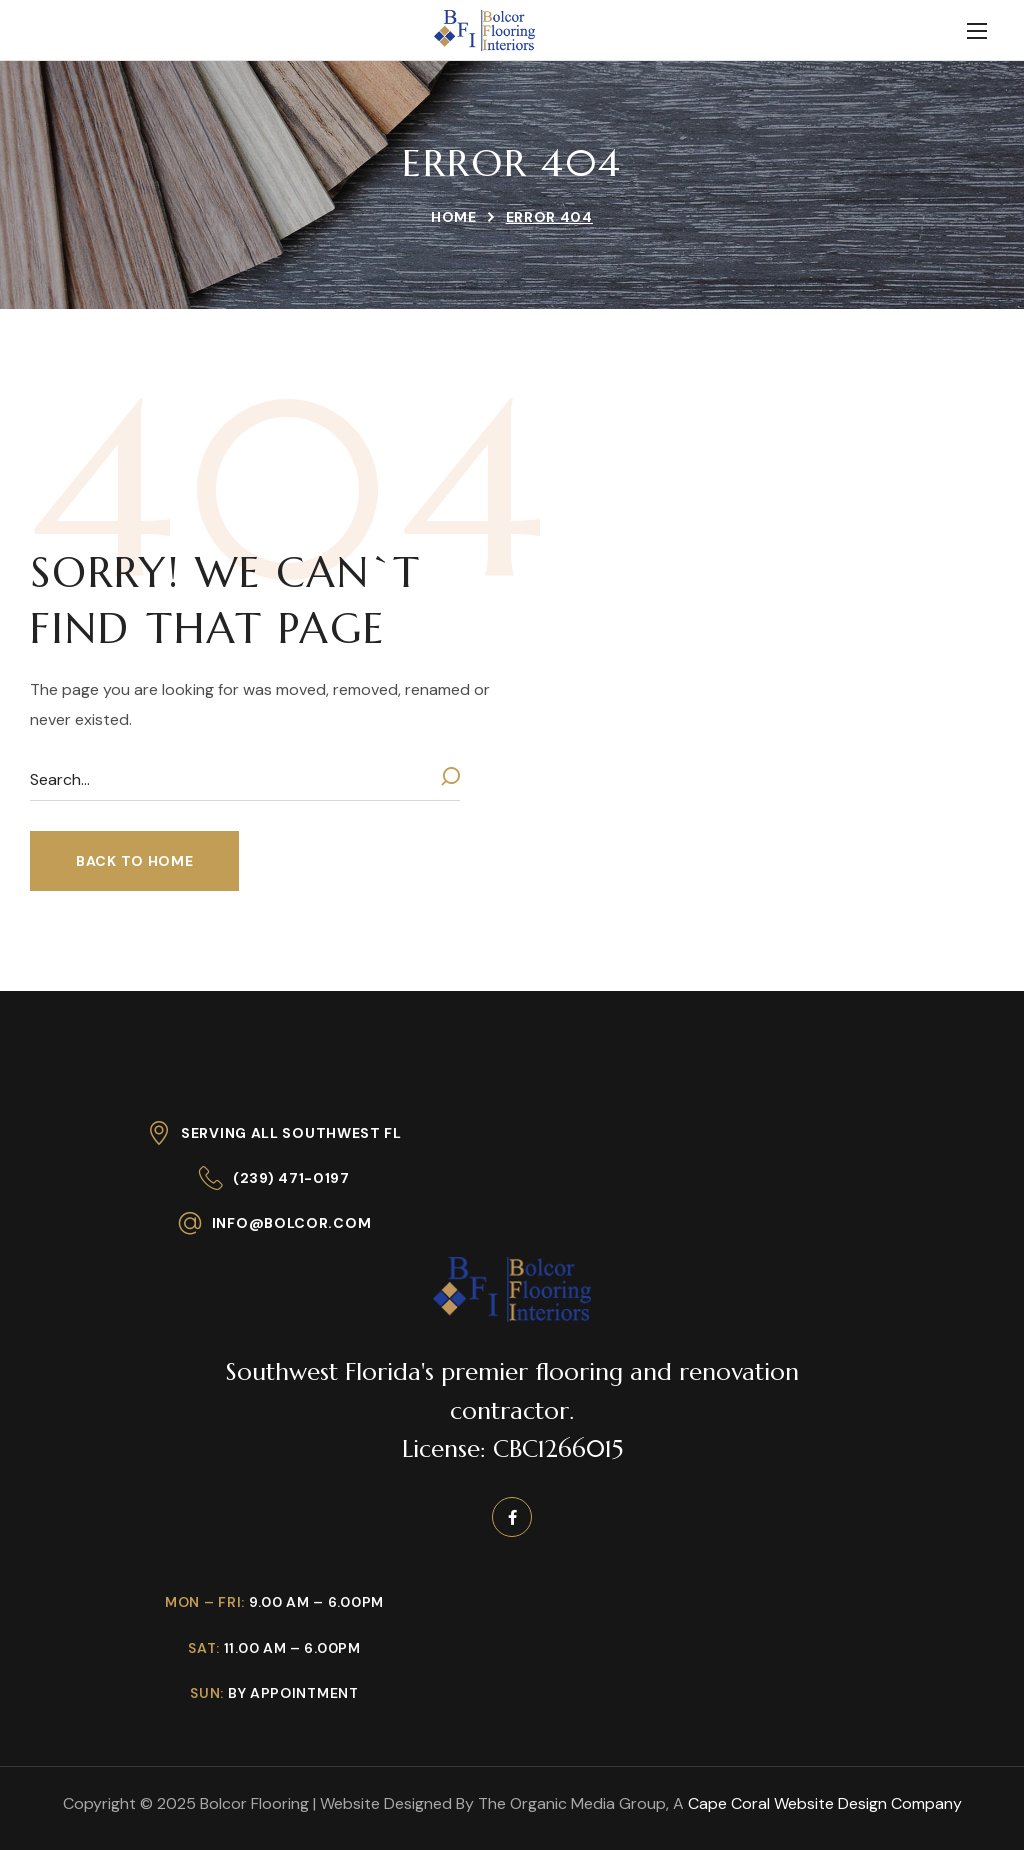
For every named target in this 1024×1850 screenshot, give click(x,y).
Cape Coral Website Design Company (825, 1803)
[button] (134, 861)
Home (454, 217)
